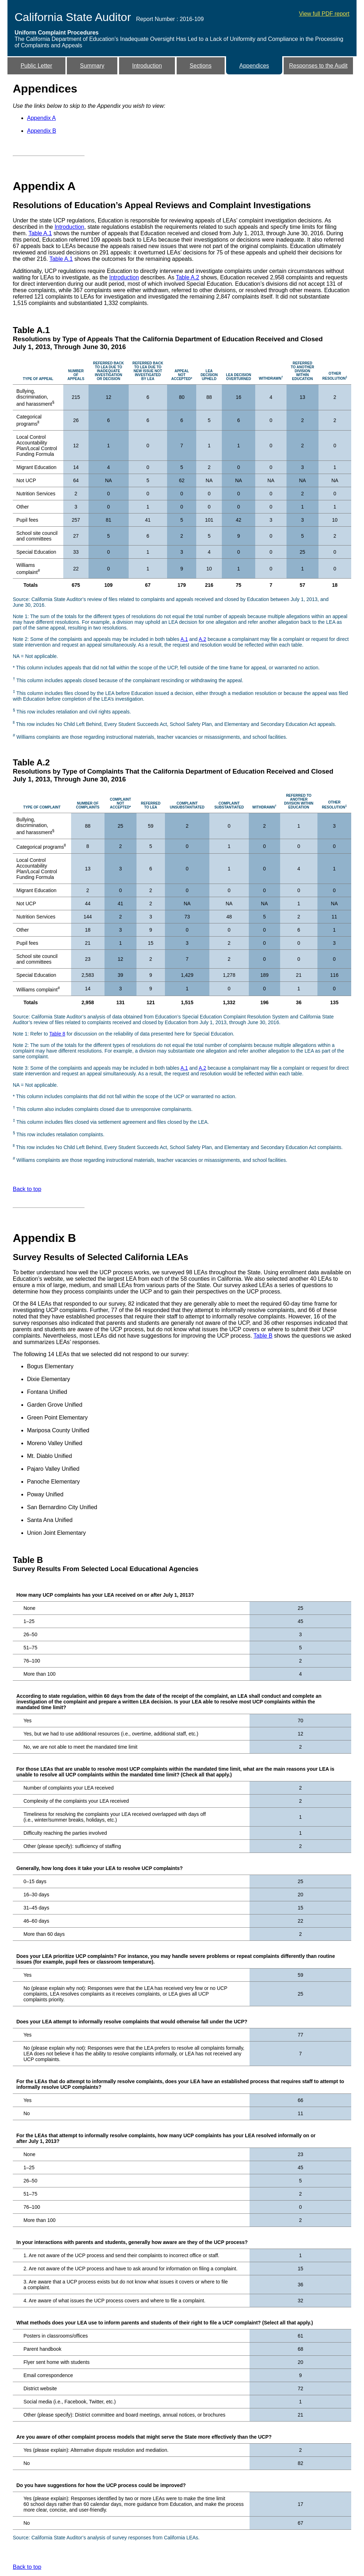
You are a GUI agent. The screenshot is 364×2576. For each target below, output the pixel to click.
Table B (262, 1336)
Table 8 (57, 1034)
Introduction (147, 66)
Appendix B (41, 131)
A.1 (184, 639)
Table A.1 (40, 233)
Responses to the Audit (318, 66)
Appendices (254, 66)
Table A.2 (187, 277)
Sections (201, 66)
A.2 (202, 639)
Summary (92, 66)
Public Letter (36, 66)
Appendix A (41, 118)
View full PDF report (324, 14)
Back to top (27, 1189)
